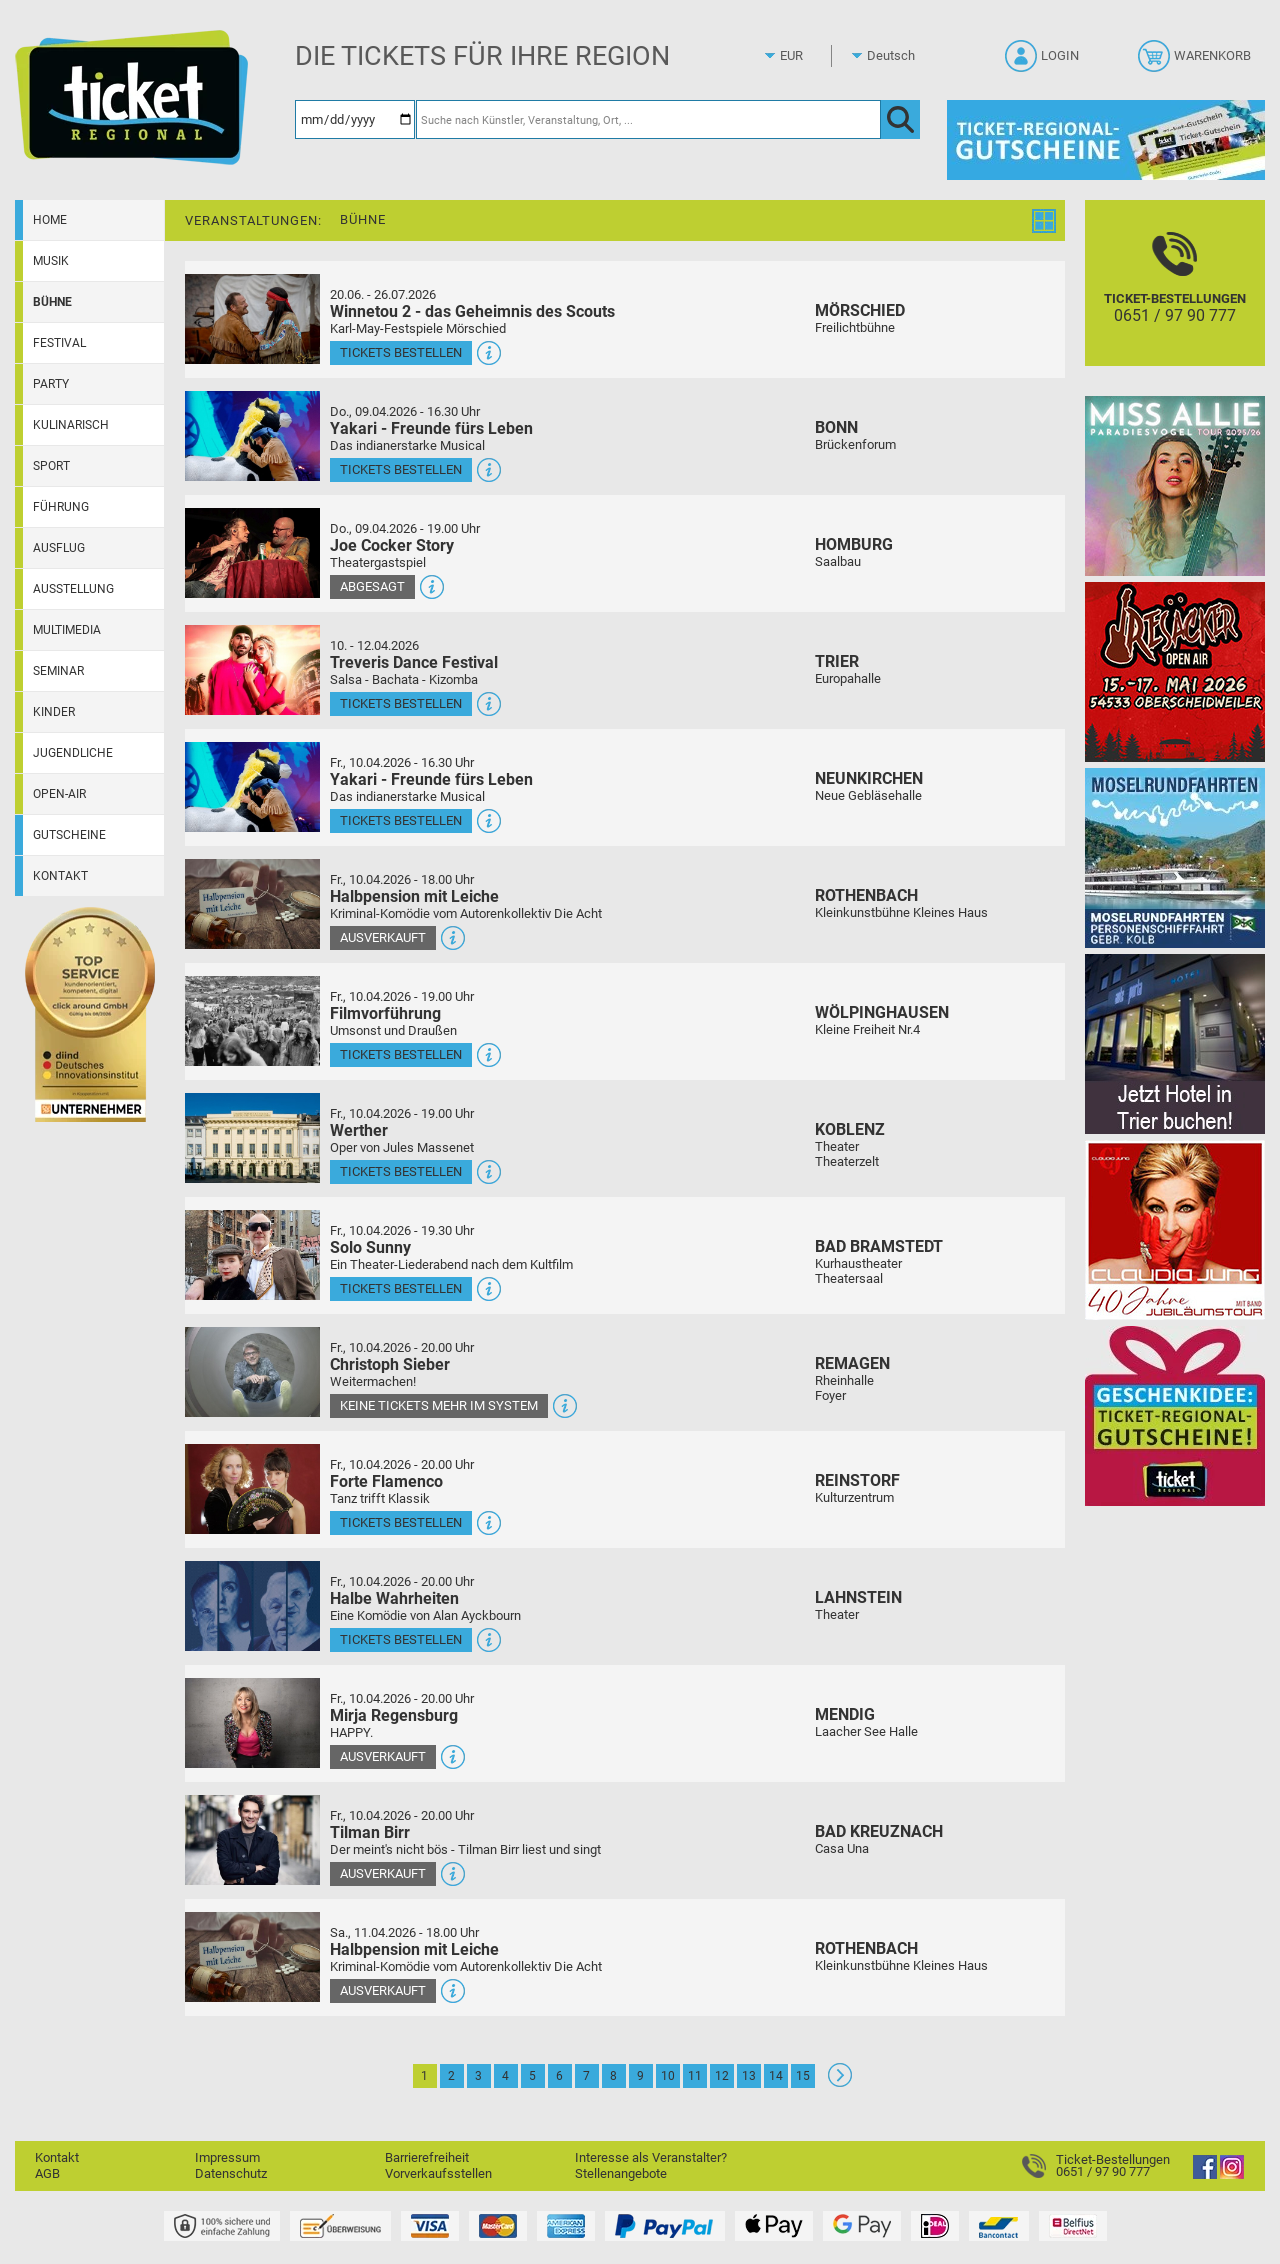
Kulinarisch (71, 425)
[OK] (900, 119)
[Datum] (355, 119)
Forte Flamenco (386, 1481)
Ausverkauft (383, 937)
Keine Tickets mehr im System (439, 1405)
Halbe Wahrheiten (394, 1598)
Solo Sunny (370, 1247)
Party (51, 384)
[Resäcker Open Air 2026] (1175, 671)
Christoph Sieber (390, 1364)
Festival (59, 343)
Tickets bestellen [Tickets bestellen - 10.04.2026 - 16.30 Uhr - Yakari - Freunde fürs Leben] (401, 820)
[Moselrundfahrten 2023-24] (1175, 857)
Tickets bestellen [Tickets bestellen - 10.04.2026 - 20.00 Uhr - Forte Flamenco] (401, 1522)
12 (722, 2076)
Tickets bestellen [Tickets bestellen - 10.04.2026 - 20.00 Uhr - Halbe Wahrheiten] (401, 1639)
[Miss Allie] (1175, 485)
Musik (51, 261)
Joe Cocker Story (392, 545)
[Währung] (810, 56)
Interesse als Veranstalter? (651, 2157)
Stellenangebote (621, 2173)
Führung (61, 507)
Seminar (58, 671)
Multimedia (67, 630)
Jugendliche (73, 753)
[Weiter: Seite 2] (840, 2082)
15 (803, 2076)
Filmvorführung (385, 1013)
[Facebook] (1205, 2174)
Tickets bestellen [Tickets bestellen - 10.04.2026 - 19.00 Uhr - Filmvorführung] (401, 1054)
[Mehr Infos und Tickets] (252, 318)
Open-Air (59, 794)
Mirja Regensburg (394, 1715)
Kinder (54, 712)
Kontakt (60, 876)
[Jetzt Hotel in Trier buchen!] (1175, 1043)
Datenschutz (231, 2173)
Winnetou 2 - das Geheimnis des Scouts (472, 311)
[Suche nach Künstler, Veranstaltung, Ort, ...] (648, 119)
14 (776, 2076)
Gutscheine (69, 835)
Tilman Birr (370, 1832)
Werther (359, 1130)
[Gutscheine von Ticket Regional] (1106, 139)
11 (695, 2076)
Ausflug (59, 548)
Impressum (227, 2157)
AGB (47, 2173)
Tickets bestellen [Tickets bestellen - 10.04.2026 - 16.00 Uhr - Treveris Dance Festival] (401, 703)
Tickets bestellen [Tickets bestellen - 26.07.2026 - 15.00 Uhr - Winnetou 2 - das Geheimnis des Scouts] (401, 352)
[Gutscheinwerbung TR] (1175, 1415)
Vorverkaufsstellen (438, 2173)
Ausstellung (73, 589)
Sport (51, 466)
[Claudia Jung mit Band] (1175, 1229)
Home (50, 220)
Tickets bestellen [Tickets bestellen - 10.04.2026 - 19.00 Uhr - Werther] (401, 1171)
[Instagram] (1232, 2174)
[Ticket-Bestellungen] (1175, 300)
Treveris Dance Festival (414, 662)
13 (749, 2076)
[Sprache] (897, 56)
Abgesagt (372, 586)
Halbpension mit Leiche (414, 896)
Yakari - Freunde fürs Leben (431, 428)
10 (668, 2076)
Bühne (52, 302)
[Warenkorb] (1196, 62)
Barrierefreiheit (427, 2157)
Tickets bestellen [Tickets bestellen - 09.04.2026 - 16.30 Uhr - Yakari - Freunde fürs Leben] (401, 469)
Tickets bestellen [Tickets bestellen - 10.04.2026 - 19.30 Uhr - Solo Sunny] (401, 1288)
